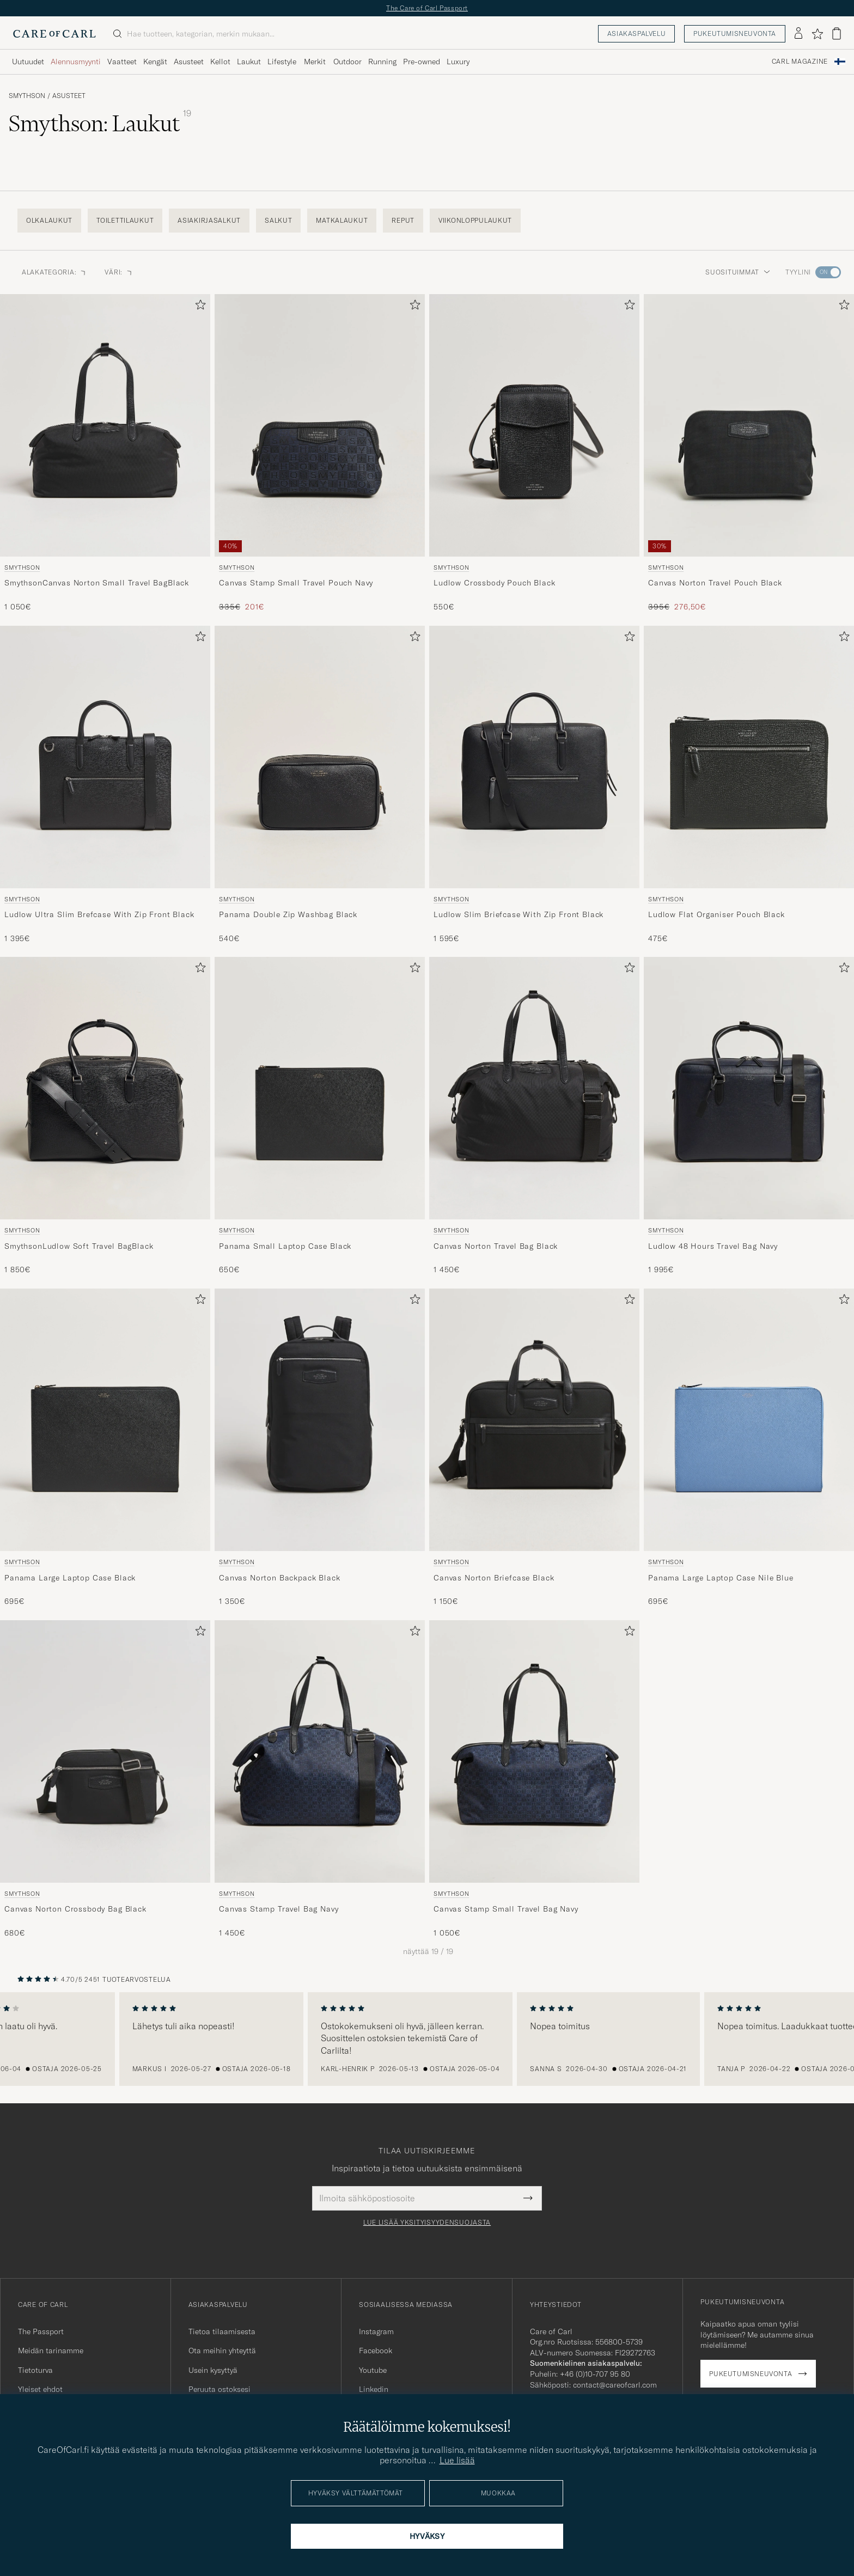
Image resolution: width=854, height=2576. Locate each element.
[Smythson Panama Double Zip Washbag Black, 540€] (320, 785)
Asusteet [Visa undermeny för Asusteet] (189, 61)
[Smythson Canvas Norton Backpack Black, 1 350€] (320, 1448)
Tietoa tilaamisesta (221, 2331)
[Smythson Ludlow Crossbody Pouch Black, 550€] (534, 453)
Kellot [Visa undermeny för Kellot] (220, 61)
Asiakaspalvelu (636, 33)
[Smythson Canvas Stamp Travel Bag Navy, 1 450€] (320, 1779)
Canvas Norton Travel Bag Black (496, 1246)
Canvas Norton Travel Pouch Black (715, 583)
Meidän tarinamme (50, 2350)
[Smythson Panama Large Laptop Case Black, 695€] (105, 1448)
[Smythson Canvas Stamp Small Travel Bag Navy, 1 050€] (534, 1779)
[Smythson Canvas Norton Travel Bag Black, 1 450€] (534, 1116)
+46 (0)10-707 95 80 (595, 2374)
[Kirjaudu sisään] (798, 33)
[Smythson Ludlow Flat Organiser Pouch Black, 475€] (749, 785)
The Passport (41, 2331)
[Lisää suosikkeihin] (198, 307)
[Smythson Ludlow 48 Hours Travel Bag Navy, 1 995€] (749, 1116)
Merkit (315, 61)
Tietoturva (35, 2370)
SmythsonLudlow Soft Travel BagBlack (78, 1246)
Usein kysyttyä (212, 2370)
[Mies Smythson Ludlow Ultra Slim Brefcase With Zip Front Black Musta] (105, 757)
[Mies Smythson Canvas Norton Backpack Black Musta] (320, 1420)
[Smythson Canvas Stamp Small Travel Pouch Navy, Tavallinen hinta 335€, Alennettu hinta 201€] (320, 453)
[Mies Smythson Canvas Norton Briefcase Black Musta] (534, 1420)
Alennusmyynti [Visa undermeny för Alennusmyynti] (76, 61)
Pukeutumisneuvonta (734, 33)
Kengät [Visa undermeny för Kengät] (155, 61)
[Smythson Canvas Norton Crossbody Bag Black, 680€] (105, 1779)
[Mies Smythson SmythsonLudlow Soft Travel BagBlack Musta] (105, 1088)
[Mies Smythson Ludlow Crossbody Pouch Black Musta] (534, 425)
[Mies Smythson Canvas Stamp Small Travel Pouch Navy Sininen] (320, 425)
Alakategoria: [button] (54, 272)
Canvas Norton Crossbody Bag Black (75, 1909)
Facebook (375, 2350)
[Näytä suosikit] (817, 33)
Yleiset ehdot (40, 2389)
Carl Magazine (800, 61)
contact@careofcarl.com (615, 2385)
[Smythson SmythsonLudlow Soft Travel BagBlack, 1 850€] (105, 1116)
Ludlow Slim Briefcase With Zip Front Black (518, 914)
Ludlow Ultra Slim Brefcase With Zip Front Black (99, 914)
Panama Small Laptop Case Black (285, 1246)
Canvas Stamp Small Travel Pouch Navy (296, 583)
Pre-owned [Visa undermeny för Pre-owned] (421, 61)
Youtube (373, 2370)
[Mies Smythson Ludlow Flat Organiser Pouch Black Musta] (749, 757)
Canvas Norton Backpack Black (279, 1578)
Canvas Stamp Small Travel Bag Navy (506, 1909)
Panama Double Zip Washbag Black (288, 914)
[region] (427, 2039)
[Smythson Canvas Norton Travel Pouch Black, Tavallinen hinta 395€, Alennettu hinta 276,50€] (749, 453)
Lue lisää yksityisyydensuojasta (427, 2222)
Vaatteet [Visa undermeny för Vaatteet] (122, 61)
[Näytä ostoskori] (836, 33)
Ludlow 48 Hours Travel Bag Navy (713, 1246)
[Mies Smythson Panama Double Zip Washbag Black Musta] (320, 757)
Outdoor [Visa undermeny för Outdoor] (347, 61)
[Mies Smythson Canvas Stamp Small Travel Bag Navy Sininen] (534, 1751)
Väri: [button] (119, 272)
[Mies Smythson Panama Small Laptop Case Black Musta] (320, 1088)
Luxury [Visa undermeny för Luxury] (458, 61)
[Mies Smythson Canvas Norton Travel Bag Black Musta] (534, 1088)
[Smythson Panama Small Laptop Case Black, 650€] (320, 1116)
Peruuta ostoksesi (219, 2389)
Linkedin (373, 2389)
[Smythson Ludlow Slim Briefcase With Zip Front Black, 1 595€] (534, 785)
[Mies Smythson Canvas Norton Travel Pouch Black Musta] (749, 425)
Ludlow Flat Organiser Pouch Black (716, 914)
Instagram (376, 2331)
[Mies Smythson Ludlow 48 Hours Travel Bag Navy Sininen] (749, 1088)
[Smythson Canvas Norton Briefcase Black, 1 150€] (534, 1448)
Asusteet (69, 96)
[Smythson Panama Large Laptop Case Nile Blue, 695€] (749, 1448)
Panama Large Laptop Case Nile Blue (721, 1578)
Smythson (27, 96)
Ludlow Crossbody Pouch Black (495, 583)
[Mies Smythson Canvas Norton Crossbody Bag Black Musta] (105, 1751)
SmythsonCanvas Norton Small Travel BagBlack (96, 583)
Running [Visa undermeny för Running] (382, 61)
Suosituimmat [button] (737, 272)
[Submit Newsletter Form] (528, 2198)
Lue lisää (457, 2460)
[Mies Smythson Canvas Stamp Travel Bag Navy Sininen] (320, 1751)
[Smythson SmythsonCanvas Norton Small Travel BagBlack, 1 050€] (105, 453)
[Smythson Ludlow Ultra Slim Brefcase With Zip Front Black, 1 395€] (105, 785)
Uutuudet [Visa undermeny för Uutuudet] (28, 61)
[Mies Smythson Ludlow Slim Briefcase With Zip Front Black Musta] (534, 757)
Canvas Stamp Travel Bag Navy (279, 1909)
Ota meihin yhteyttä (222, 2350)
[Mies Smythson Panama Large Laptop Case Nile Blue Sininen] (749, 1420)
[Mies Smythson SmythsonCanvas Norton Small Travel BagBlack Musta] (105, 425)
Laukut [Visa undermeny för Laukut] (249, 61)
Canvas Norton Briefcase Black (494, 1578)
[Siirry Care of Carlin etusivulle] (54, 33)
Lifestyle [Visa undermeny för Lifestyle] (281, 61)
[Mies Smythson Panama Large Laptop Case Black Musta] (105, 1420)
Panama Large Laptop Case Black (70, 1578)
